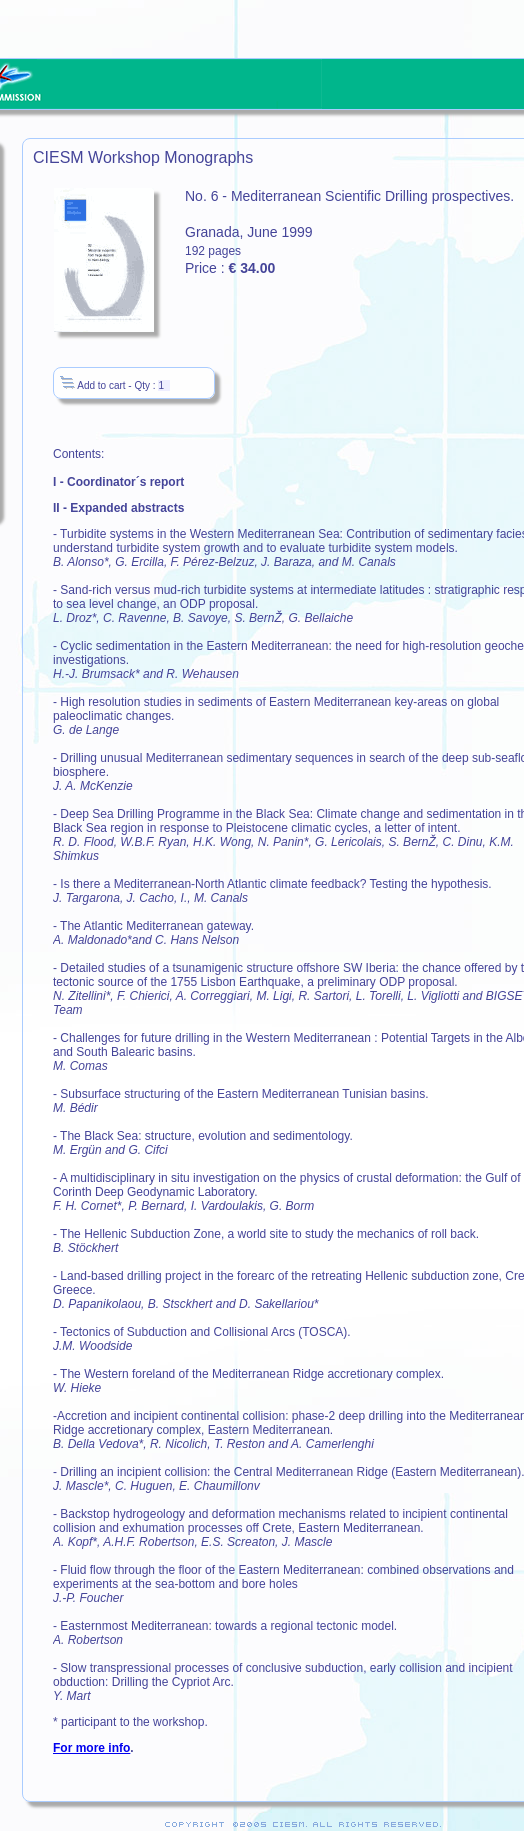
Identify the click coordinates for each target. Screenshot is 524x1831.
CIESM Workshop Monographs (143, 157)
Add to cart (92, 385)
